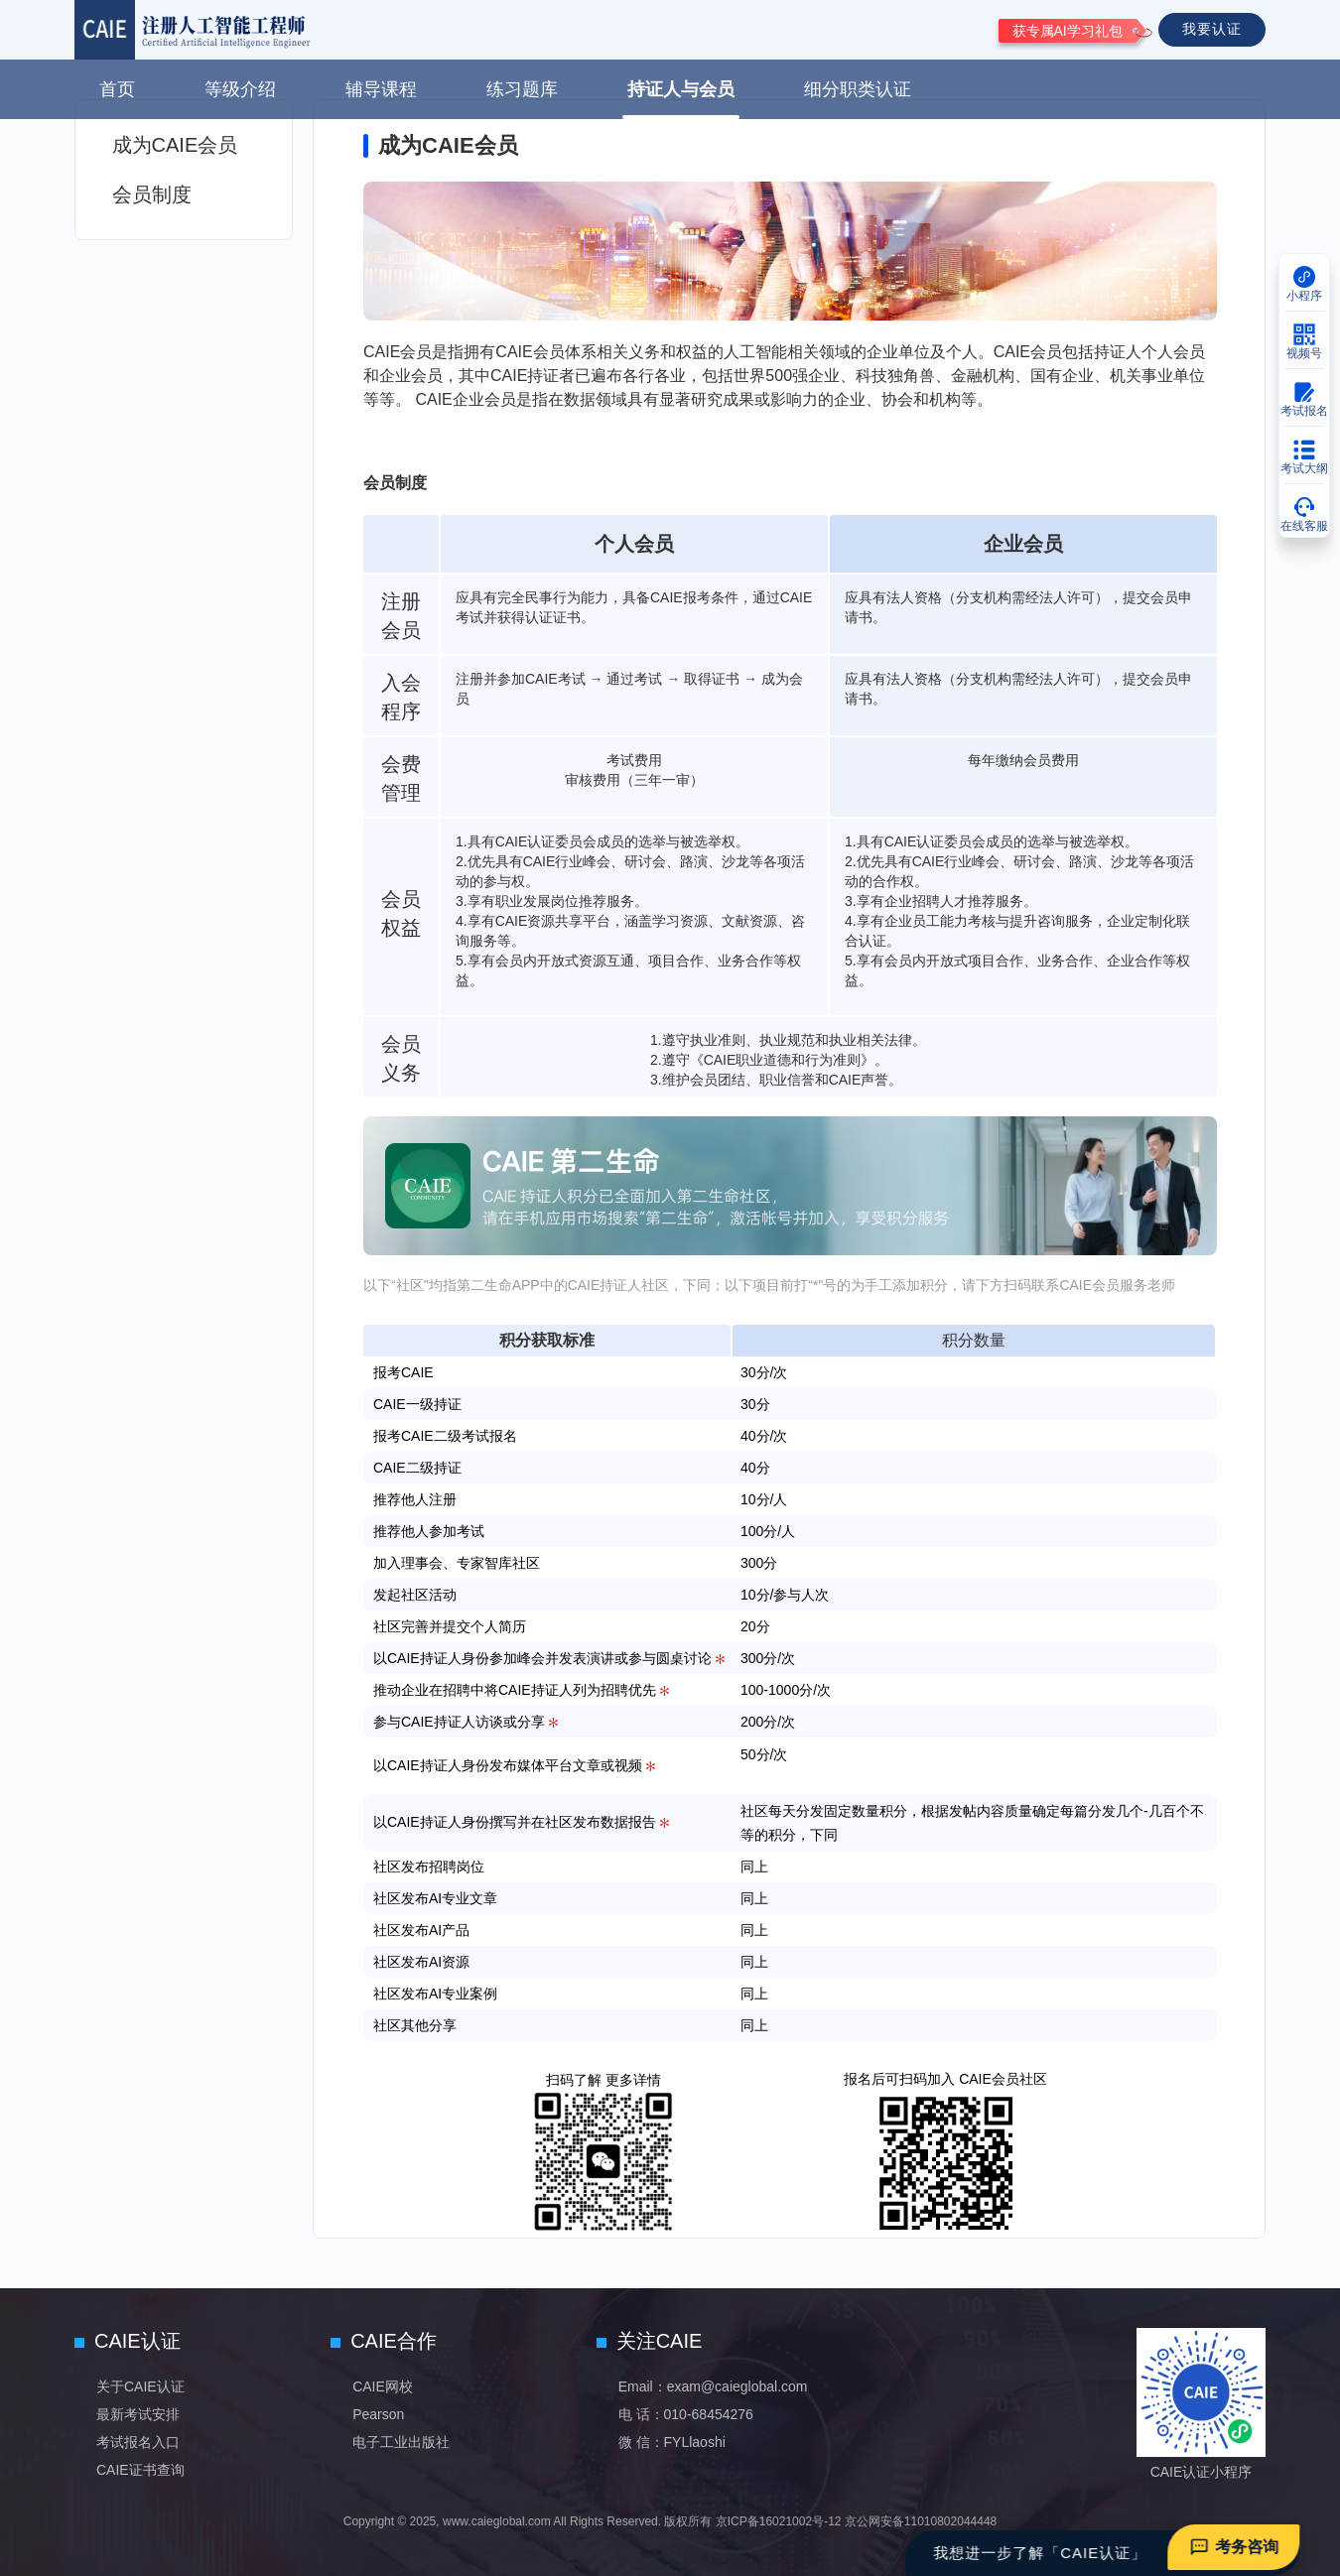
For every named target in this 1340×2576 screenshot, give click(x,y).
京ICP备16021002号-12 (779, 2521)
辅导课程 (381, 89)
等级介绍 (240, 89)
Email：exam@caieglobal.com (713, 2386)
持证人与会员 (681, 89)
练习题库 (522, 89)
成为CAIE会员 (175, 145)
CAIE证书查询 (140, 2470)
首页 (117, 89)
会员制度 (152, 194)
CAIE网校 (382, 2386)
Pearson (378, 2414)
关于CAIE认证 (140, 2386)
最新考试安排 (138, 2414)
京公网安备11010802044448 (921, 2521)
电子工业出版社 (401, 2442)
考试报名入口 (138, 2442)
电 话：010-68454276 (685, 2414)
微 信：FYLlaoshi (672, 2442)
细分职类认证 (857, 89)
